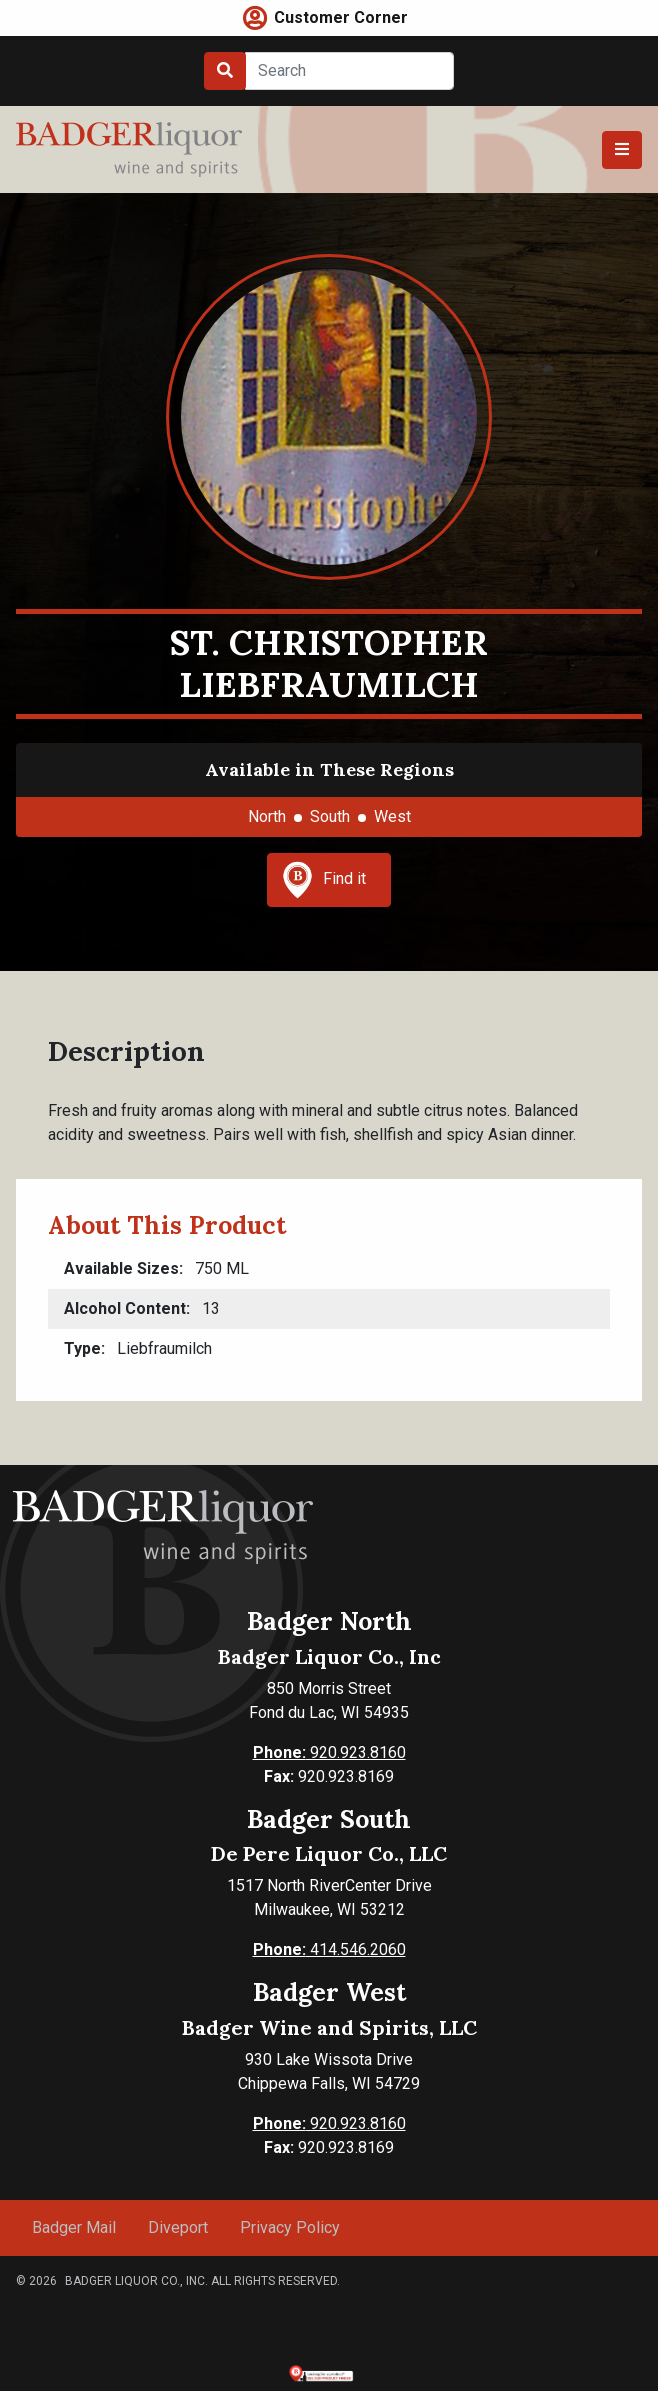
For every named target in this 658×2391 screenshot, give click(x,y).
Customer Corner (341, 17)
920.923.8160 (329, 1752)
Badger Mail (74, 2227)
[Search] (349, 71)
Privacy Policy (290, 2227)
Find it (324, 880)
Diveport (178, 2227)
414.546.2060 (329, 1949)
